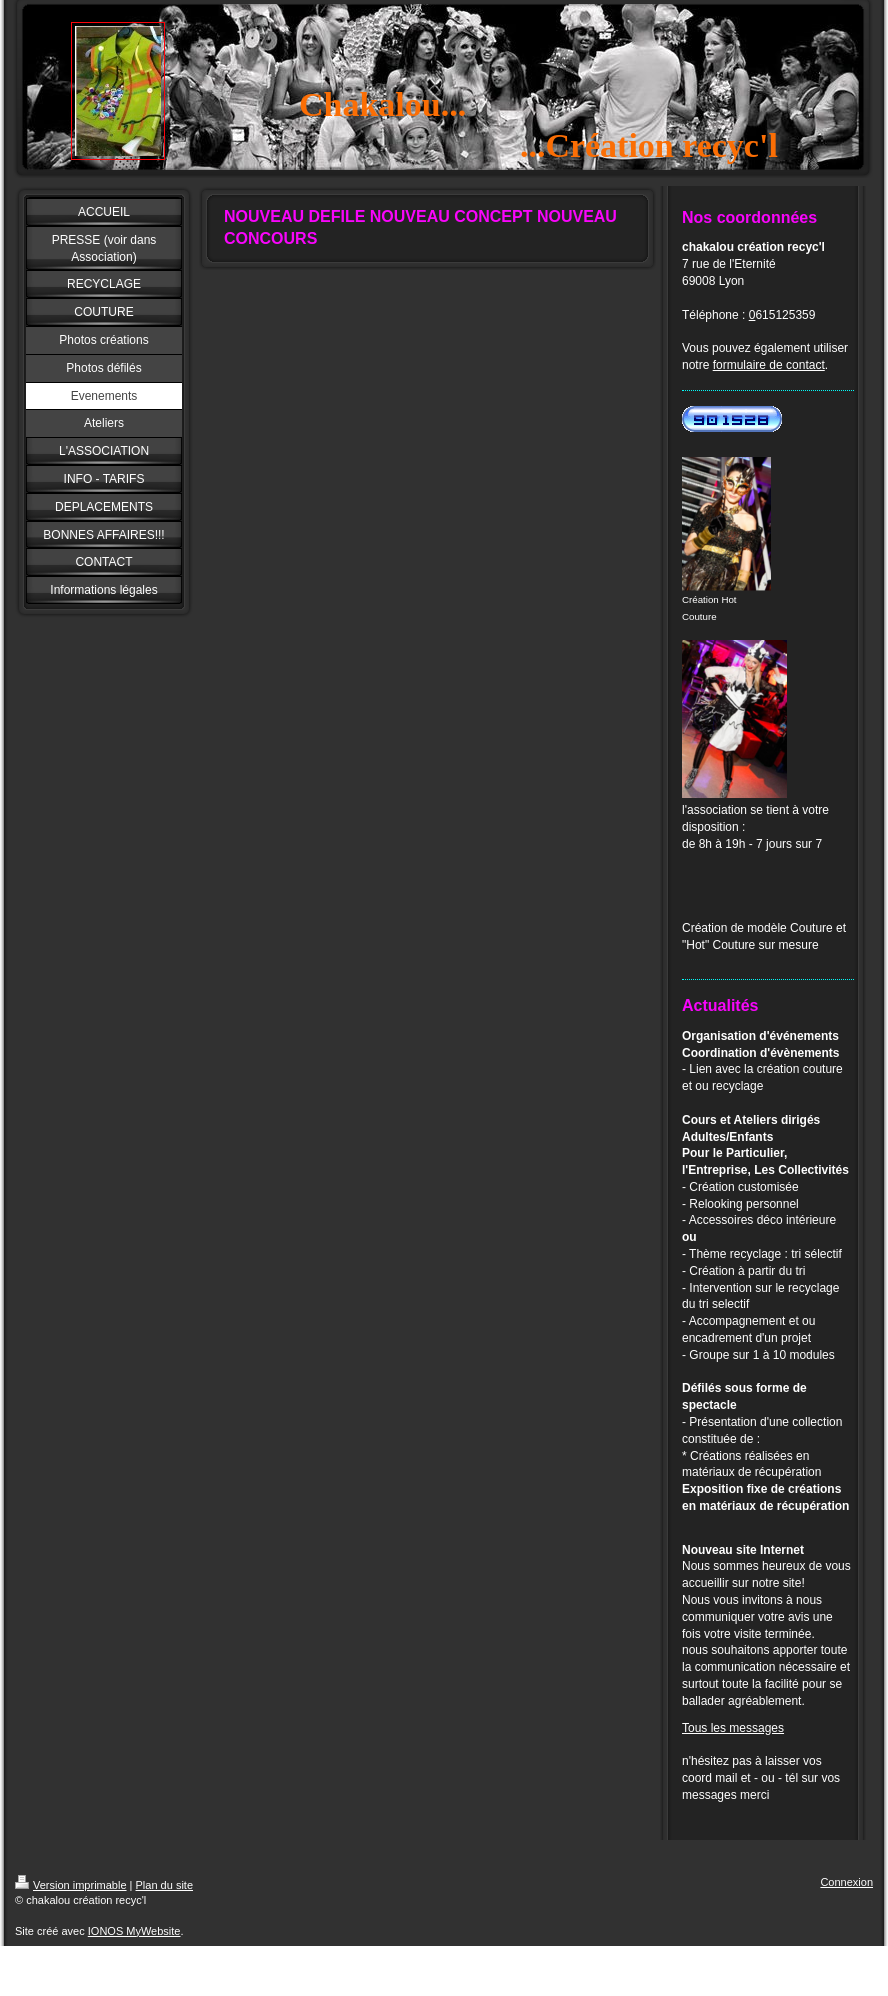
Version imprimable (71, 1885)
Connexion (846, 1882)
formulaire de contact (769, 365)
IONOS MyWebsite (134, 1931)
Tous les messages (733, 1728)
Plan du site (164, 1885)
